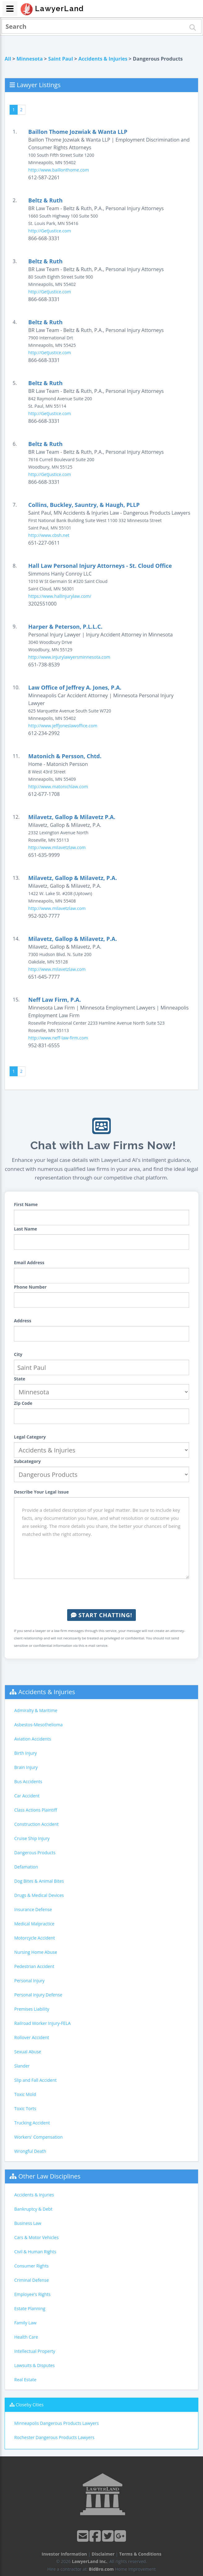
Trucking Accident (32, 2123)
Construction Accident (36, 1824)
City (18, 1354)
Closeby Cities (30, 2405)
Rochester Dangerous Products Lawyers (54, 2437)
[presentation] (101, 1594)
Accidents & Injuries (102, 58)
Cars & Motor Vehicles (36, 2237)
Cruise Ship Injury (32, 1838)
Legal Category (30, 1437)
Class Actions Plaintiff (35, 1810)
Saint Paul (60, 58)
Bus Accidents (28, 1781)
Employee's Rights (32, 2294)
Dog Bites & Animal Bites (39, 1881)
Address (22, 1321)
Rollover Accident (31, 2037)
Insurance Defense (33, 1909)
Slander (22, 2066)
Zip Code (23, 1403)
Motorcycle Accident (34, 1938)
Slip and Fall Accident (35, 2080)
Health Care (26, 2337)
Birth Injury (25, 1753)
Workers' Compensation (38, 2137)
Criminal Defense (31, 2280)
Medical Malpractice (34, 1924)
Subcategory (27, 1461)
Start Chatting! (101, 1615)
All (8, 58)
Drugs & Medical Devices (39, 1895)
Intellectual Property (34, 2351)
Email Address (29, 1262)
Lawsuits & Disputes (34, 2365)
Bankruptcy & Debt (33, 2209)
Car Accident (27, 1796)
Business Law (27, 2223)
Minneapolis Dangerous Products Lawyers (56, 2423)
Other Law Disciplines (49, 2176)
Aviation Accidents (32, 1739)
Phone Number (30, 1287)
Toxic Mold (25, 2094)
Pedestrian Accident (34, 1966)
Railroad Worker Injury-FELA (42, 2023)
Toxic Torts (25, 2108)
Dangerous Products (34, 1852)
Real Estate (25, 2380)
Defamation (26, 1867)
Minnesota (29, 58)
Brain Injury (26, 1767)
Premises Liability (31, 2009)
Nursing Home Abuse (35, 1952)
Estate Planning (29, 2308)
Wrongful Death (30, 2151)
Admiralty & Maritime (35, 1710)
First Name (26, 1204)
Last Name (25, 1229)
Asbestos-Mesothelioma (38, 1725)
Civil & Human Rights (35, 2252)
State (19, 1379)
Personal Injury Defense (38, 1995)
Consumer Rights (31, 2266)
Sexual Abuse (27, 2052)
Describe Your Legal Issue (41, 1492)
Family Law (25, 2323)
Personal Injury (29, 1980)
